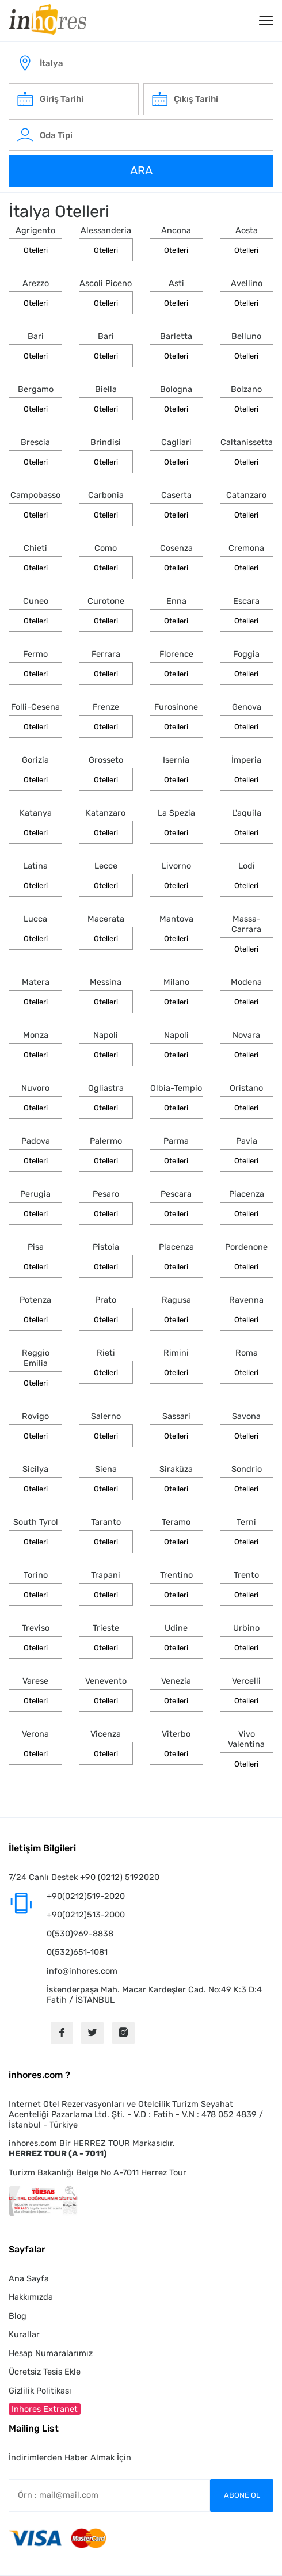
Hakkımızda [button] (31, 2297)
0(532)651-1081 (77, 1952)
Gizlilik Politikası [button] (40, 2390)
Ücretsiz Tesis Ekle (45, 2371)
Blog (17, 2316)
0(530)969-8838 (80, 1933)
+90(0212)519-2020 (86, 1896)
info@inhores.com (82, 1971)
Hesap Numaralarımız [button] (51, 2353)
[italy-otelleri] (141, 63)
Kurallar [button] (24, 2334)
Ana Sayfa (29, 2278)
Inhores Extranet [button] (45, 2409)
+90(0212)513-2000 (86, 1914)
